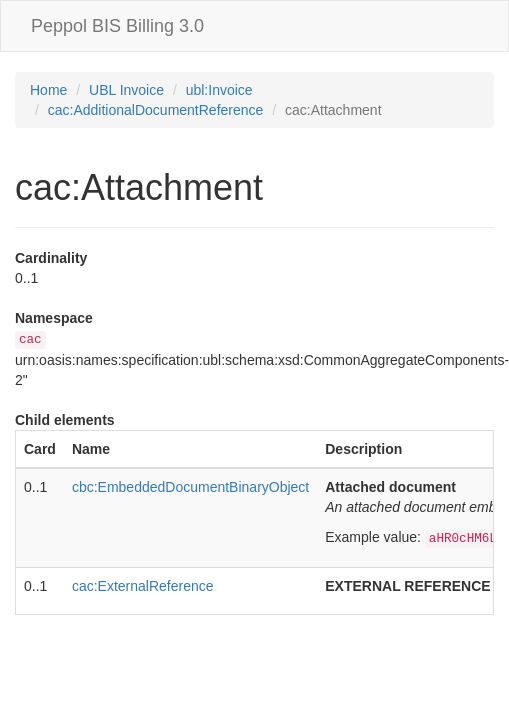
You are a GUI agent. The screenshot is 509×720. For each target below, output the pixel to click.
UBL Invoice (126, 90)
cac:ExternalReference (143, 586)
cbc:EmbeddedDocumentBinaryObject (190, 487)
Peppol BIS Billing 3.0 (117, 26)
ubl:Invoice (219, 90)
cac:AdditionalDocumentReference (156, 110)
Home (48, 90)
